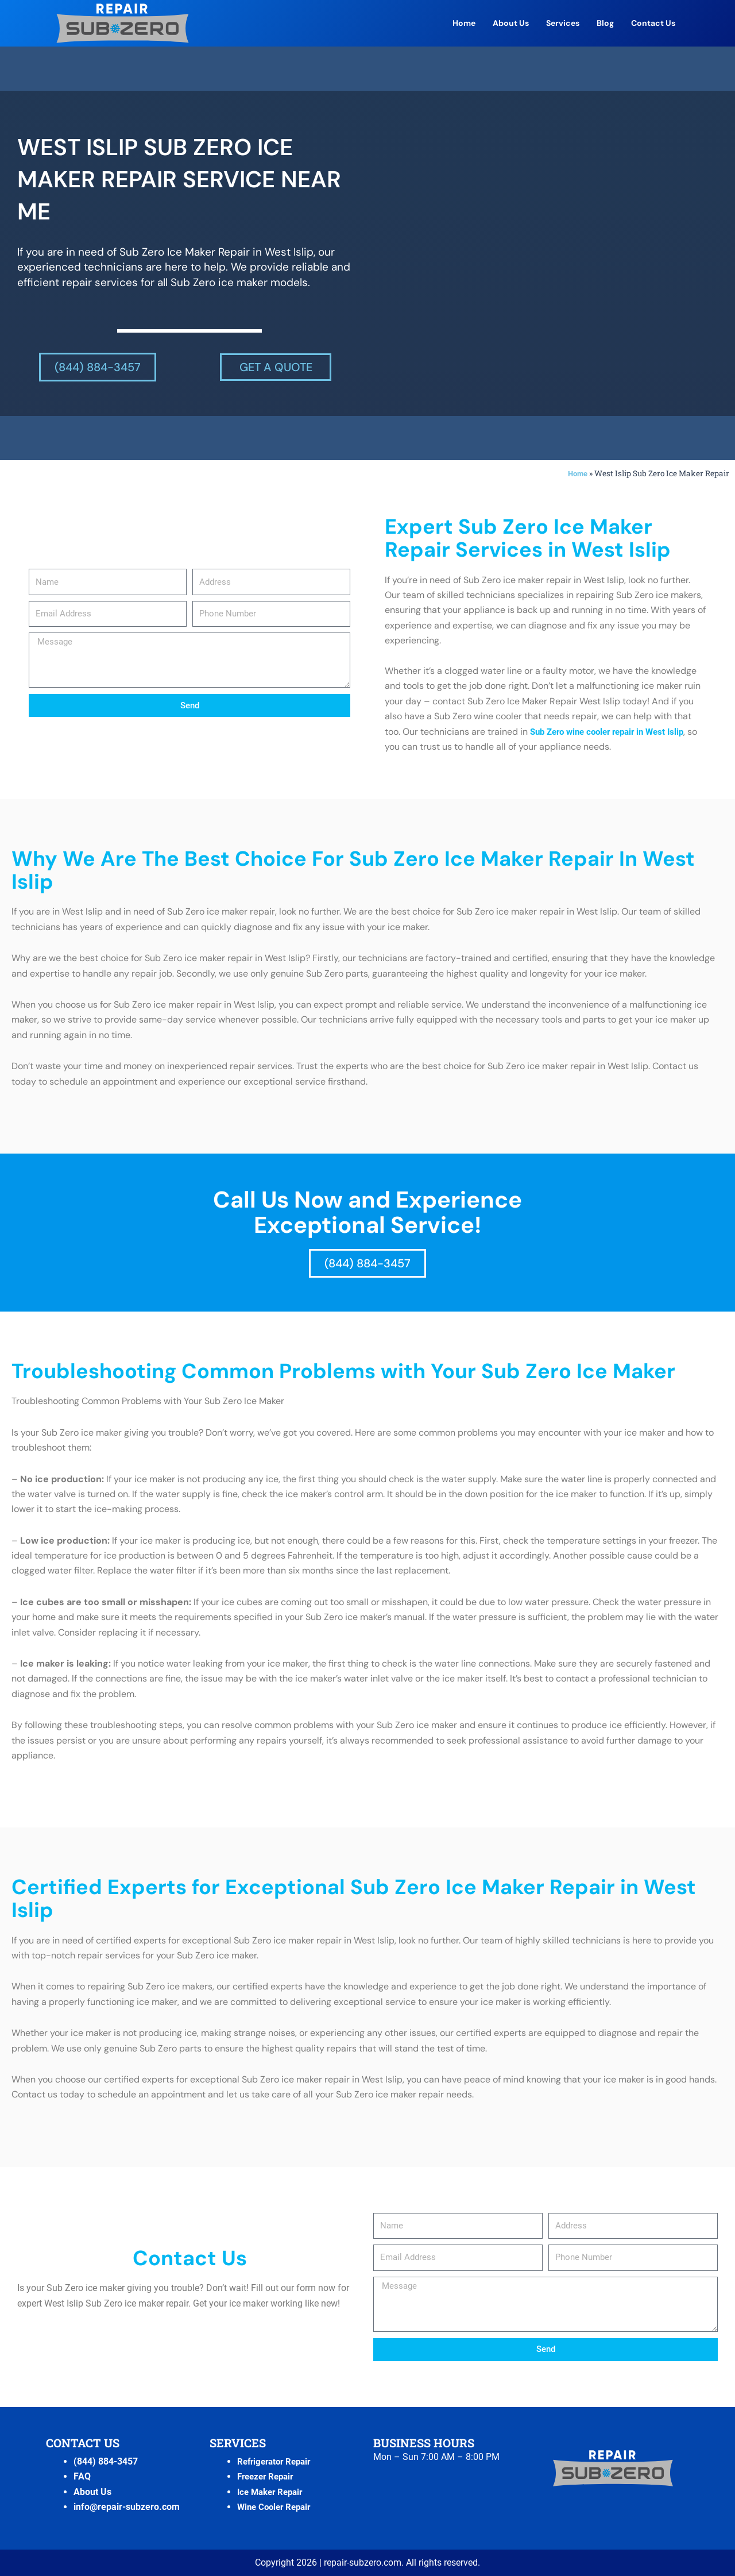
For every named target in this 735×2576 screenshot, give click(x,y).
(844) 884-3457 (106, 2461)
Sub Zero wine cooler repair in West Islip (613, 731)
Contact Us (653, 23)
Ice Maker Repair (272, 2491)
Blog (605, 23)
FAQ (82, 2476)
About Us (511, 23)
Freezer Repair (268, 2476)
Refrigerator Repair (277, 2461)
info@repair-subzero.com (127, 2506)
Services (562, 23)
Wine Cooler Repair (276, 2506)
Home (463, 23)
